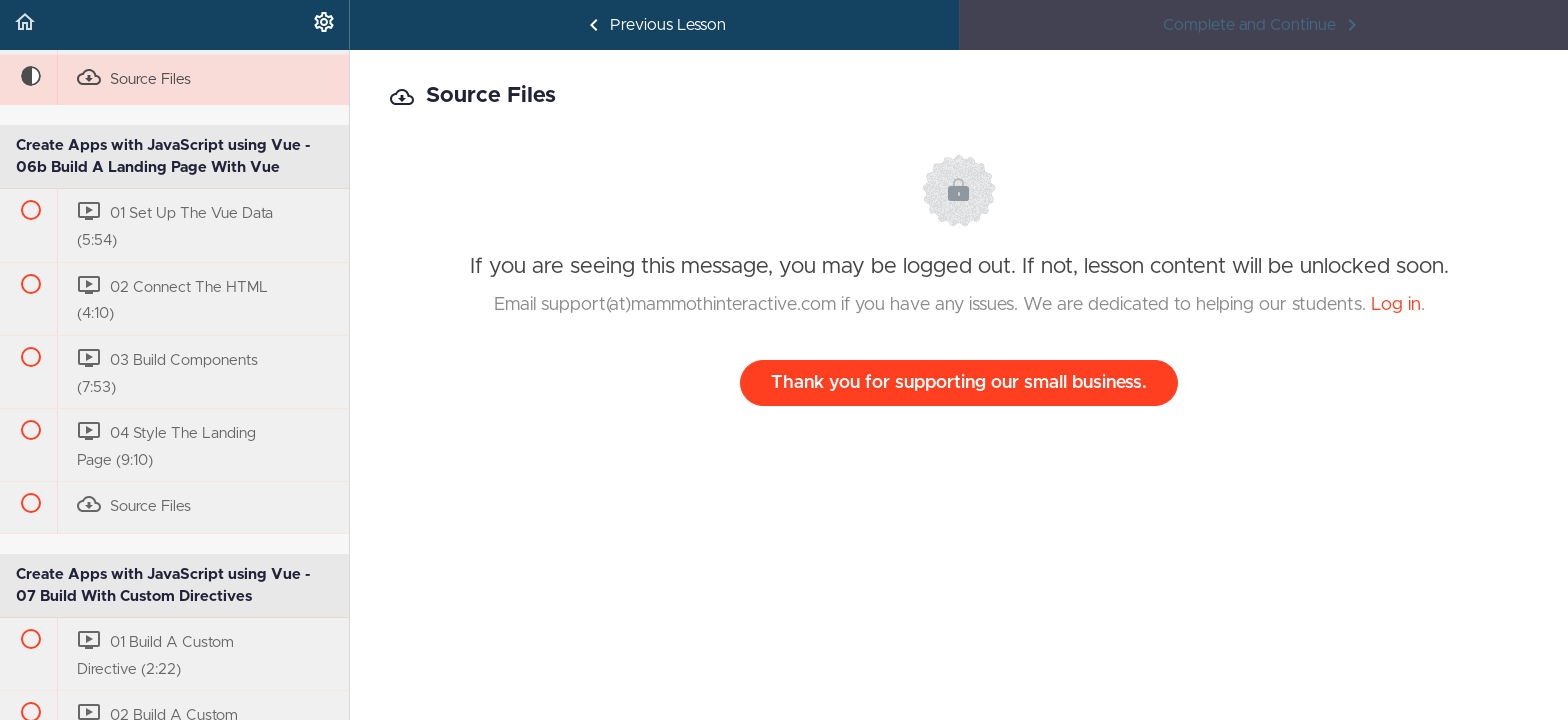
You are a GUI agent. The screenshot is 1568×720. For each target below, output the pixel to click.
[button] (25, 25)
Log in (1396, 305)
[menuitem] (324, 25)
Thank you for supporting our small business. (959, 383)
